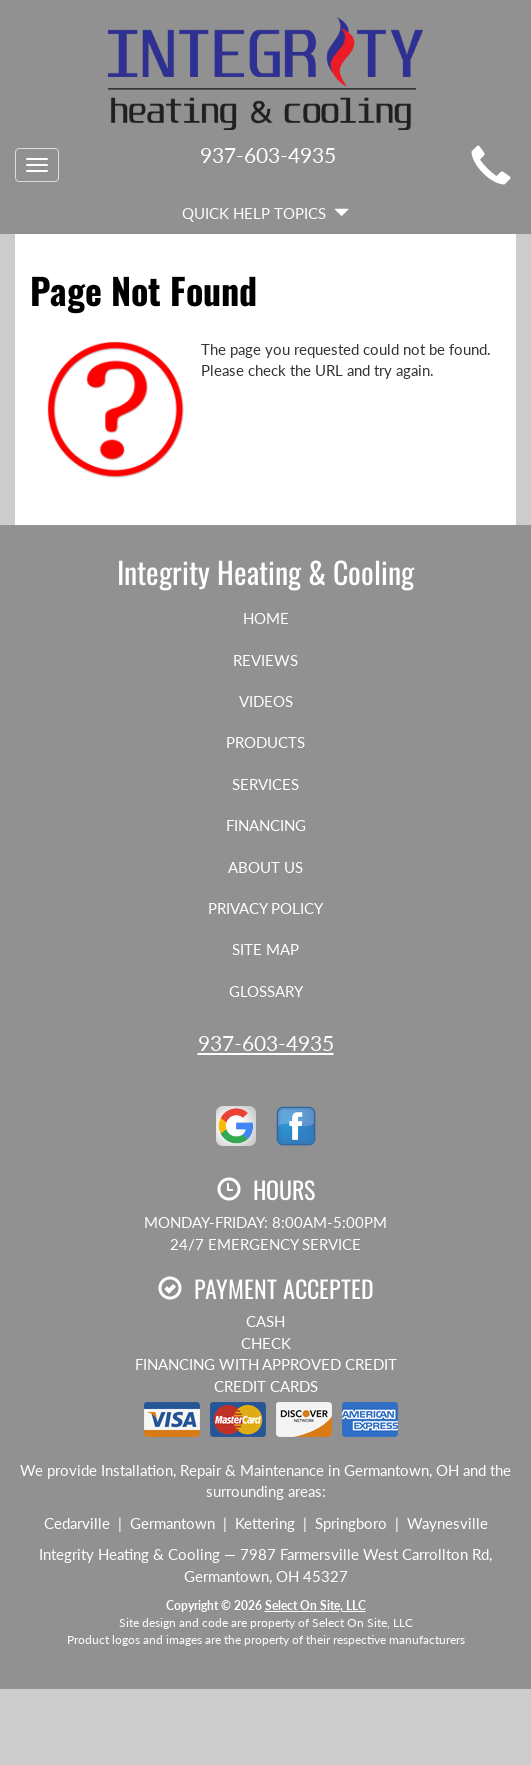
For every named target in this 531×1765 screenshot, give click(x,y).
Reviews (265, 660)
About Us (265, 867)
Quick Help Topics (265, 213)
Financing (266, 825)
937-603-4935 (266, 1042)
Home (266, 618)
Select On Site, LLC (315, 1605)
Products (265, 742)
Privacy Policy (265, 908)
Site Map (265, 949)
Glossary (266, 991)
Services (265, 784)
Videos (266, 701)
